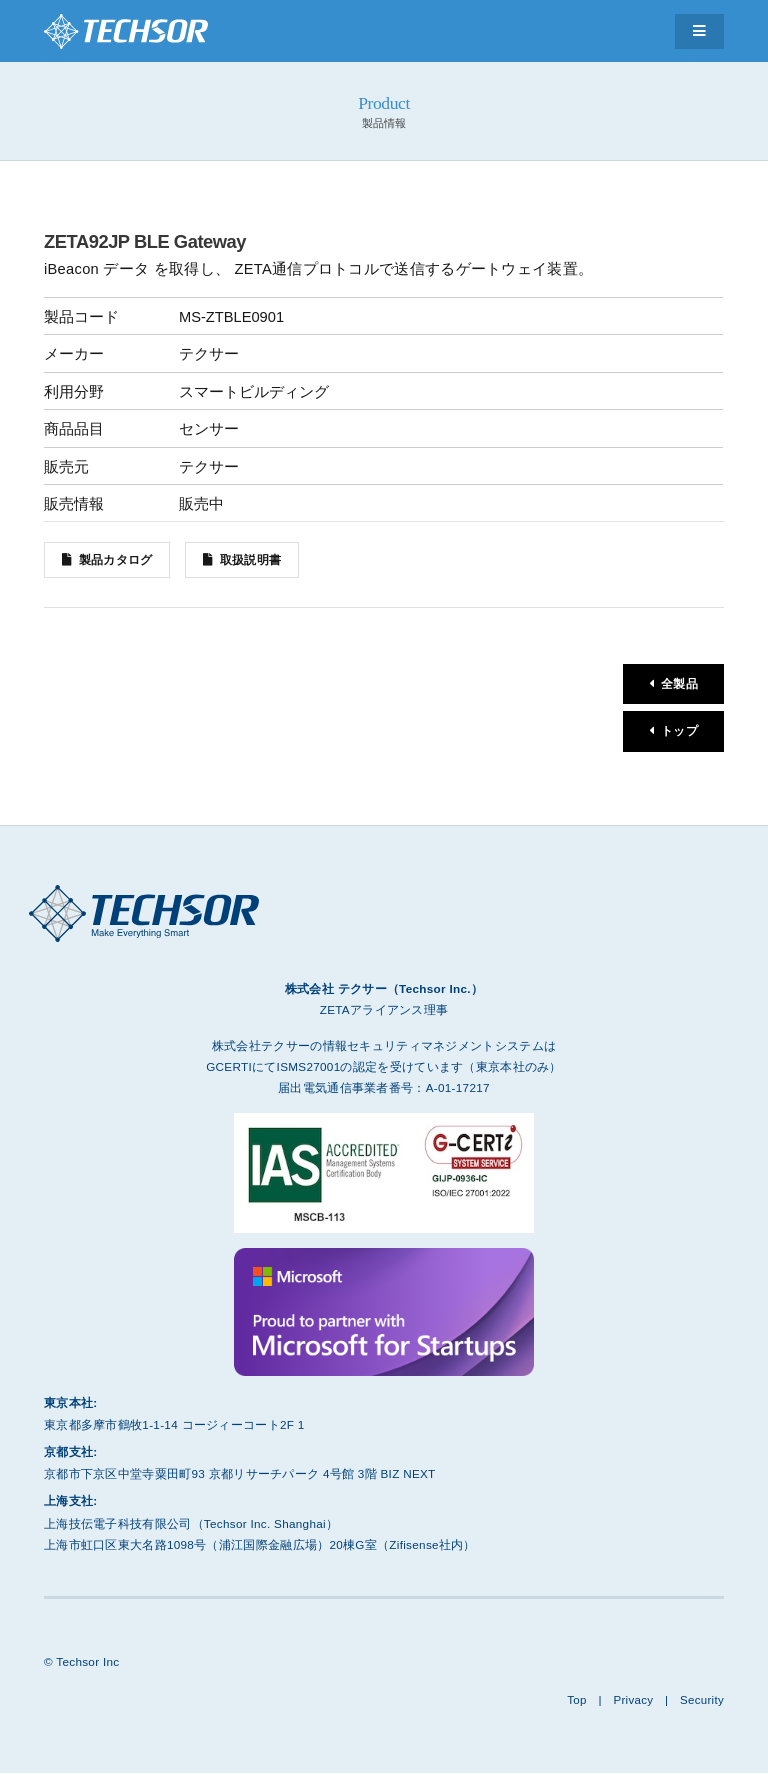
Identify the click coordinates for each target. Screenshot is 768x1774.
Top (575, 1701)
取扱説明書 (251, 559)
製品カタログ (116, 559)
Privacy (632, 1701)
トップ (679, 733)
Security (701, 1701)
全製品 (679, 684)
